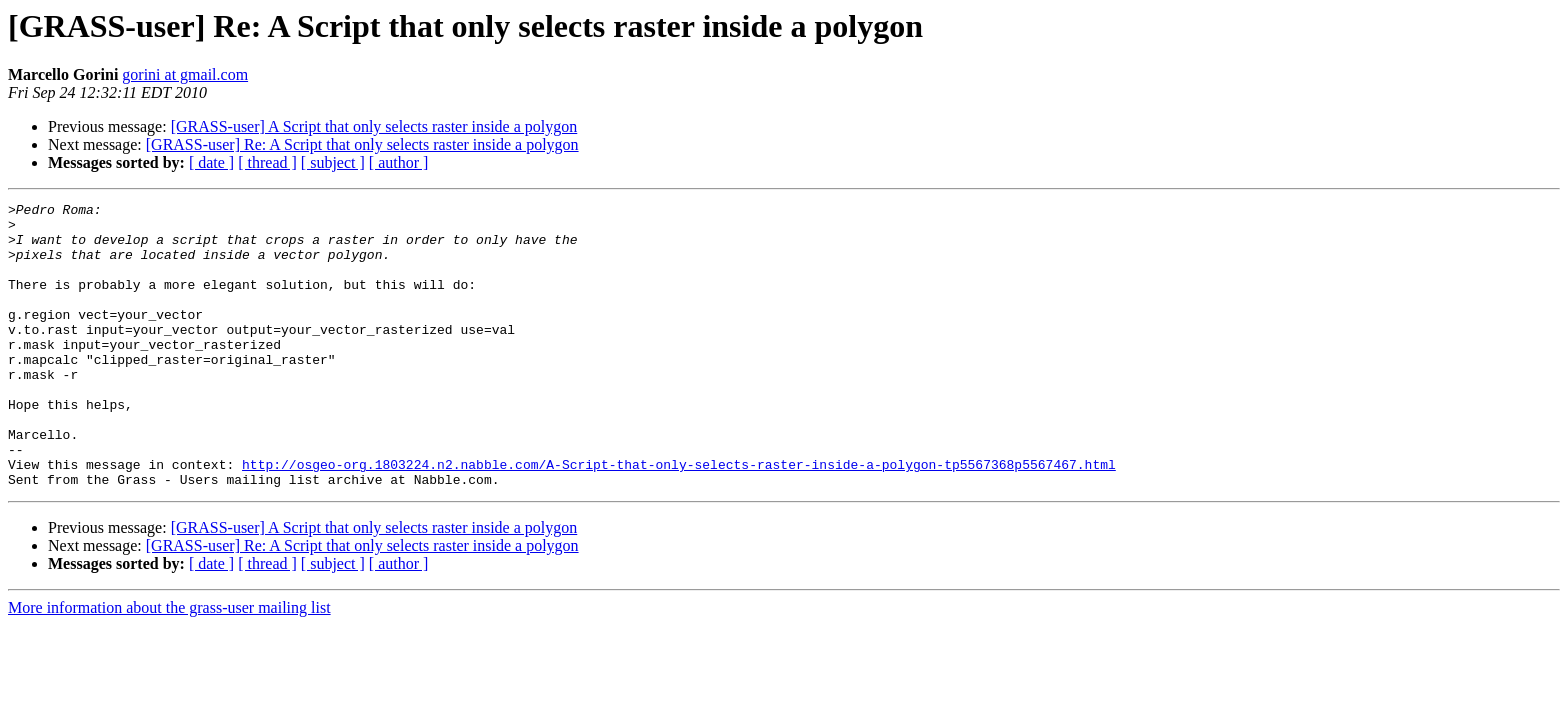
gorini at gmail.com (185, 74)
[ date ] (211, 162)
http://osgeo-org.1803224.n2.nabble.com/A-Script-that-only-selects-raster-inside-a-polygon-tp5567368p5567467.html (679, 518)
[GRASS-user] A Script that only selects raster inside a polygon (374, 126)
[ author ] (399, 162)
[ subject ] (333, 162)
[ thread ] (267, 162)
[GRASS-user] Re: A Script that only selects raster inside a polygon (362, 144)
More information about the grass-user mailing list (169, 664)
